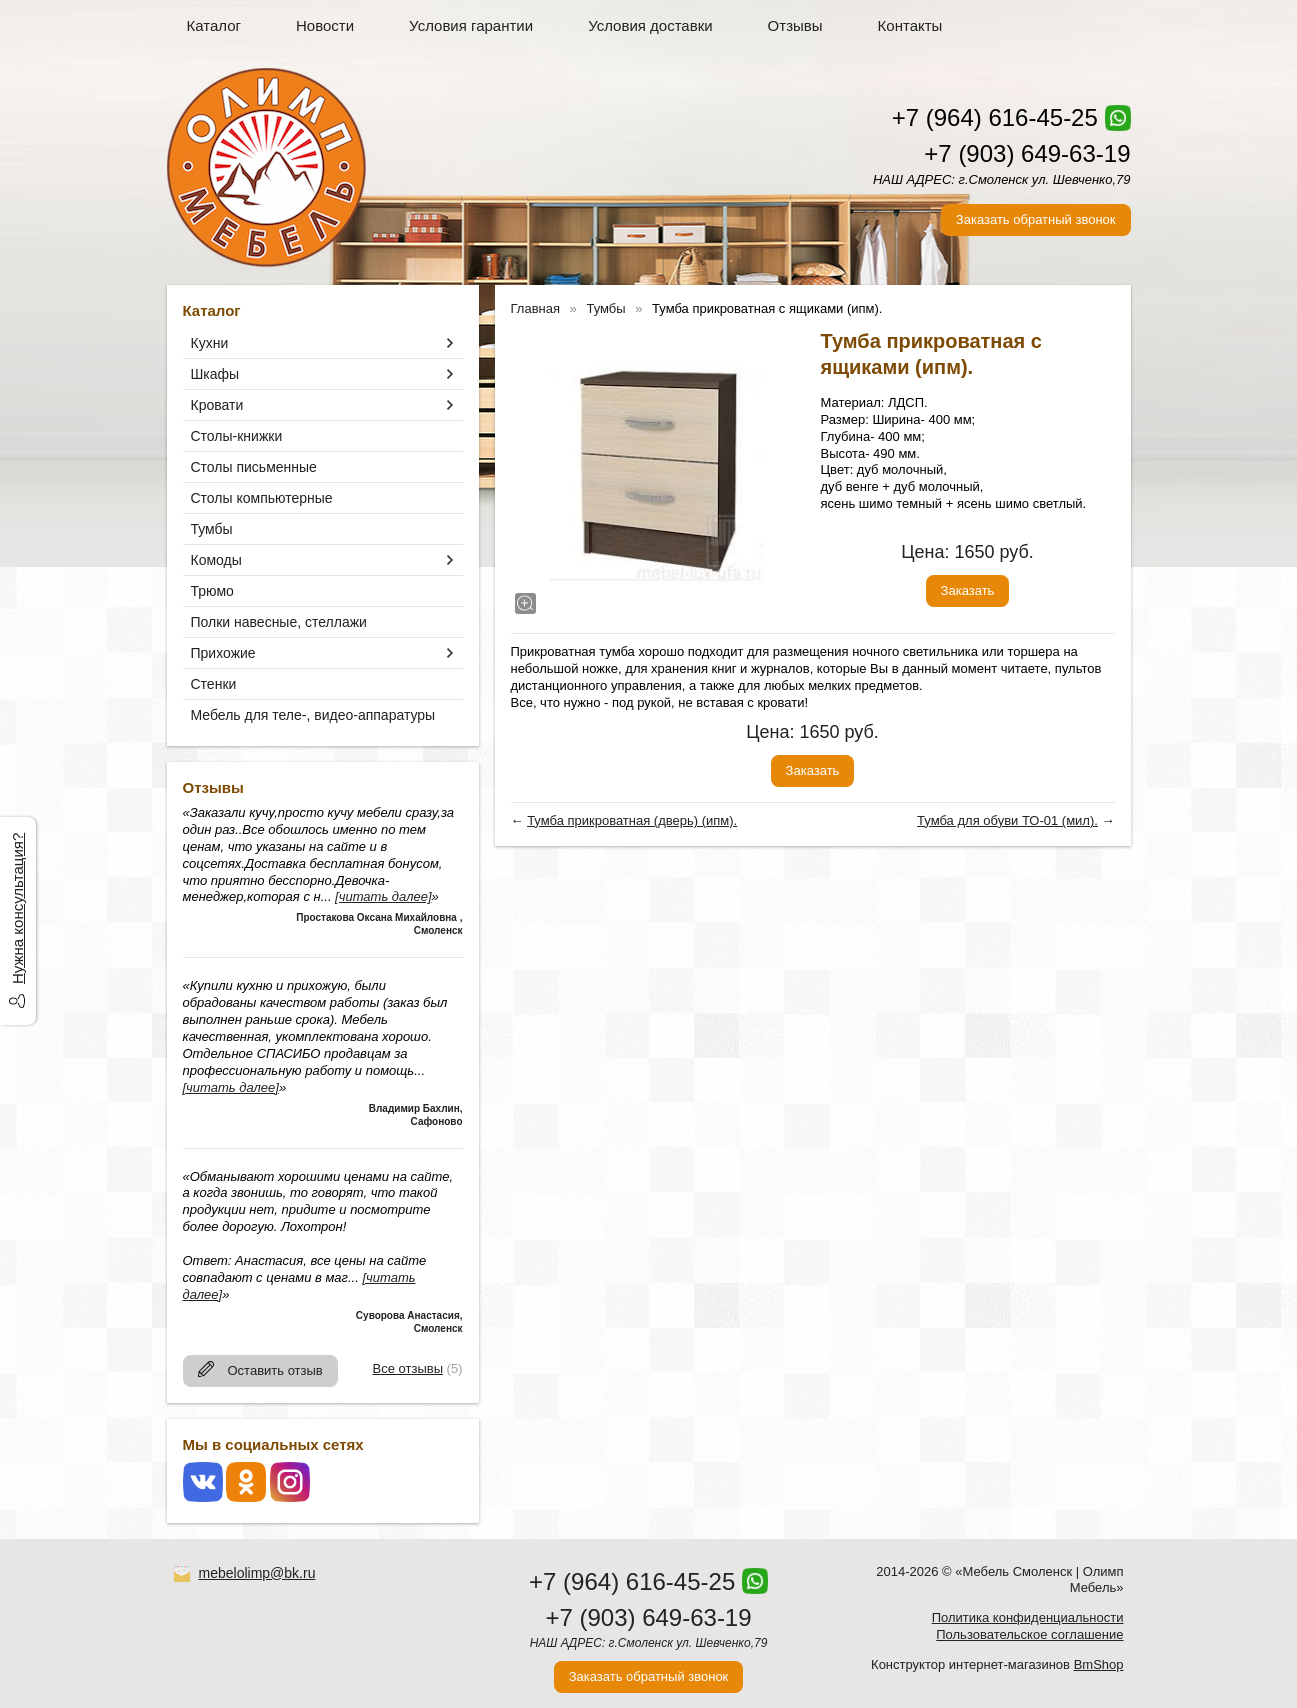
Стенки (214, 684)
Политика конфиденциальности (1028, 1617)
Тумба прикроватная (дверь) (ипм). (632, 820)
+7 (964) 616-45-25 (995, 117)
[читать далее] (383, 896)
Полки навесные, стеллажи (279, 622)
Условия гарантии (471, 25)
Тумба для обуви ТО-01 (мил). (1007, 820)
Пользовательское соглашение (1029, 1634)
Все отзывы (408, 1368)
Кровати (217, 405)
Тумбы (212, 529)
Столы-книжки (237, 436)
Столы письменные (254, 467)
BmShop (1099, 1664)
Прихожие (223, 653)
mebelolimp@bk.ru (257, 1573)
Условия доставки (650, 25)
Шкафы (215, 374)
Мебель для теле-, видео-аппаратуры (313, 715)
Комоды (216, 560)
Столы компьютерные (262, 498)
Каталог (214, 25)
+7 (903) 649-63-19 (1027, 153)
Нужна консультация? (17, 908)
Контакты (910, 25)
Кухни (210, 343)
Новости (325, 25)
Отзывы (795, 25)
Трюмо (212, 591)
